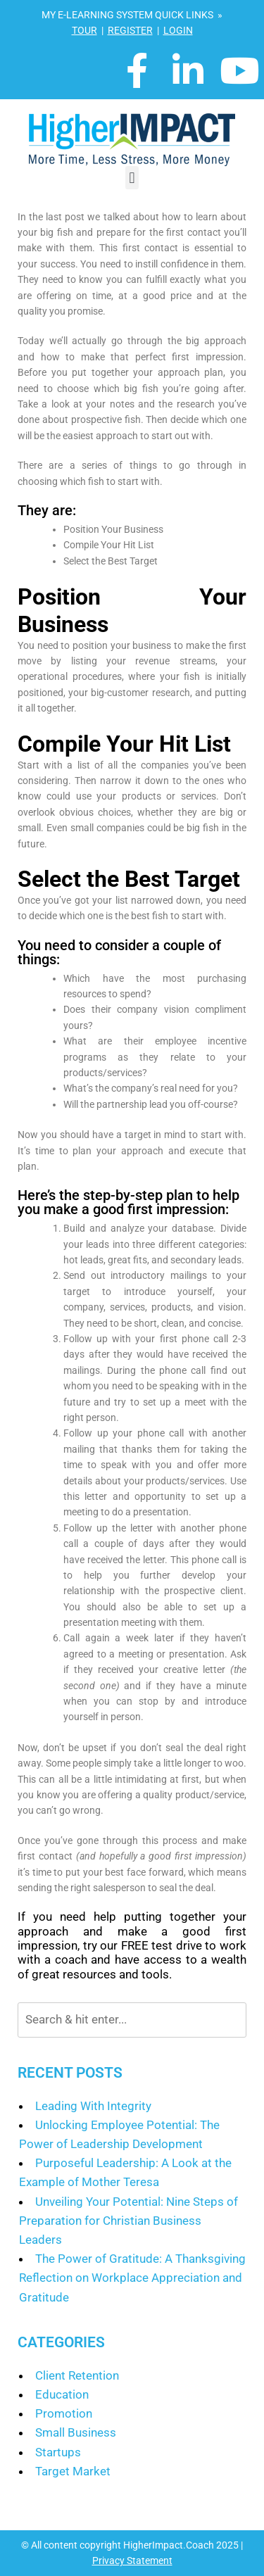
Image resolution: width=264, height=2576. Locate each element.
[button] (132, 177)
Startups (58, 2452)
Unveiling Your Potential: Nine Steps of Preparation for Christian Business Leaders (128, 2221)
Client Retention (77, 2375)
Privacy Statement (132, 2560)
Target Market (73, 2471)
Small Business (75, 2432)
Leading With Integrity (93, 2106)
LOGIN (178, 30)
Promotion (63, 2413)
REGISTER (130, 30)
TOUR (84, 30)
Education (62, 2394)
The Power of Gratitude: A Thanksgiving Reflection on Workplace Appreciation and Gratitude (132, 2278)
